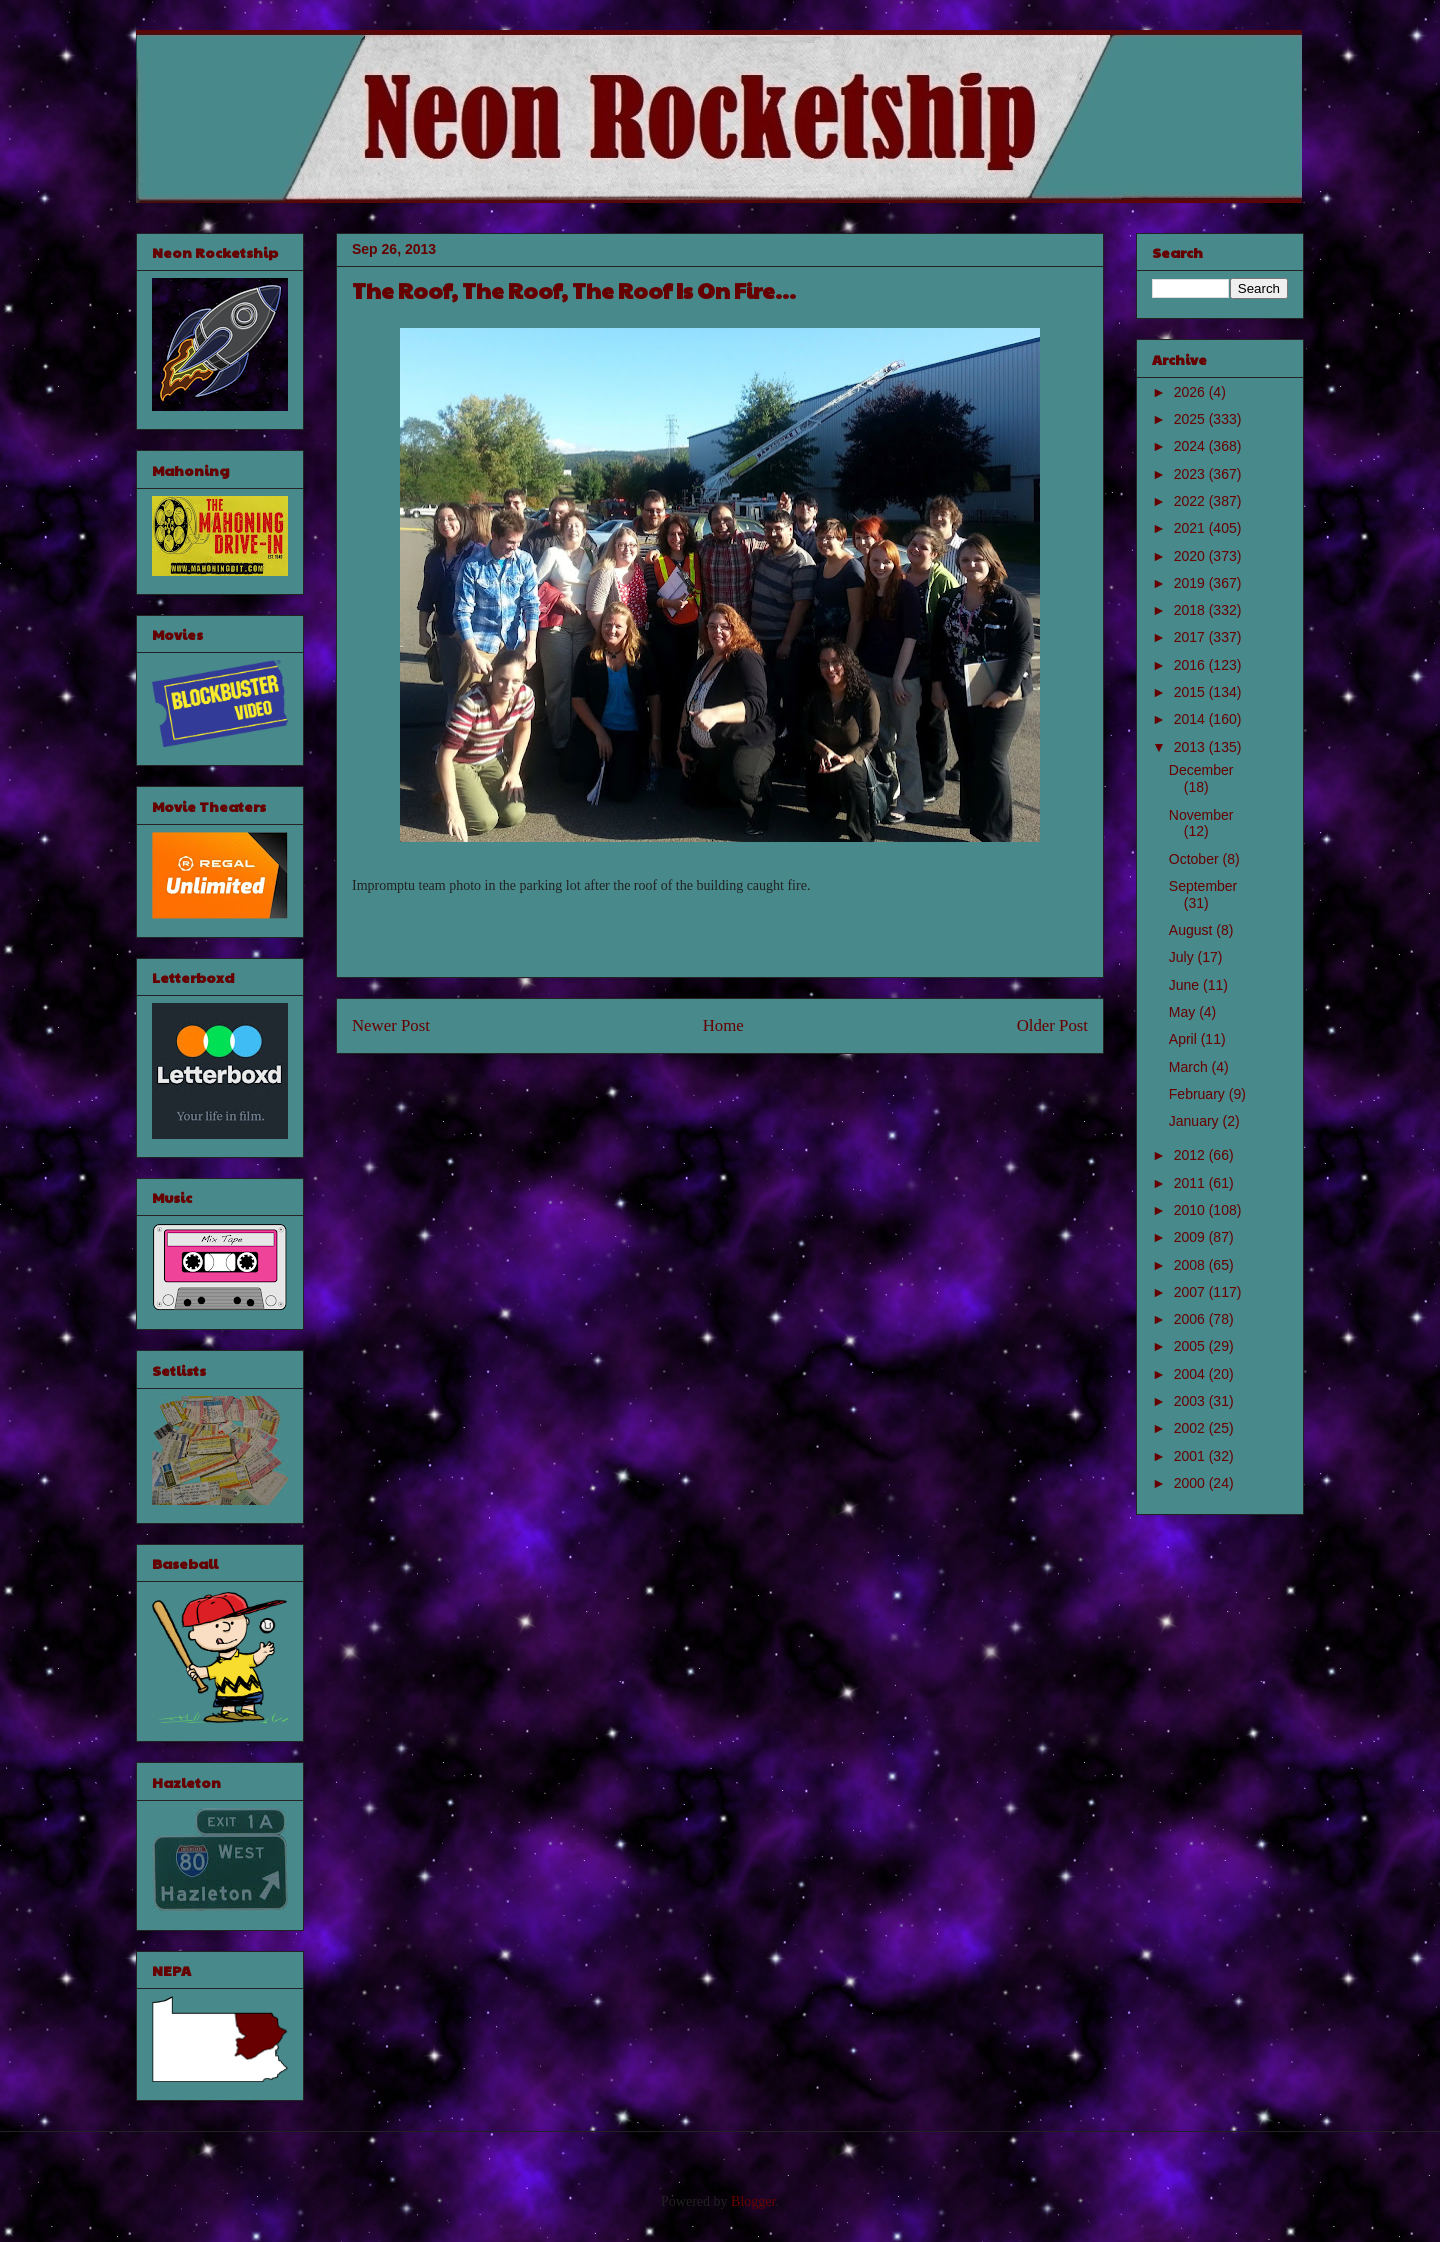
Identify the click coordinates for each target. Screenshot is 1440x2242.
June (1186, 985)
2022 (1191, 501)
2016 (1191, 665)
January (1196, 1121)
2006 (1191, 1319)
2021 (1191, 528)
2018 (1191, 610)
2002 (1191, 1428)
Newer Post (391, 1025)
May (1184, 1012)
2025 (1191, 419)
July (1183, 957)
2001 (1191, 1456)
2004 (1191, 1374)
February (1199, 1094)
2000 (1191, 1483)
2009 (1191, 1237)
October (1196, 859)
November (1201, 815)
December (1201, 770)
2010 (1191, 1210)
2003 (1191, 1401)
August (1192, 930)
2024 (1191, 446)
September (1203, 886)
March (1190, 1067)
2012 (1191, 1155)
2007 (1191, 1292)
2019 (1191, 583)
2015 (1191, 692)
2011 (1191, 1183)
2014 (1191, 719)
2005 (1191, 1346)
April (1185, 1039)
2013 (1191, 747)
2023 (1191, 474)
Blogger (753, 2201)
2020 (1191, 556)
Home (723, 1025)
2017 (1191, 637)
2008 (1191, 1265)
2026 (1191, 392)
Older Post (1052, 1025)
